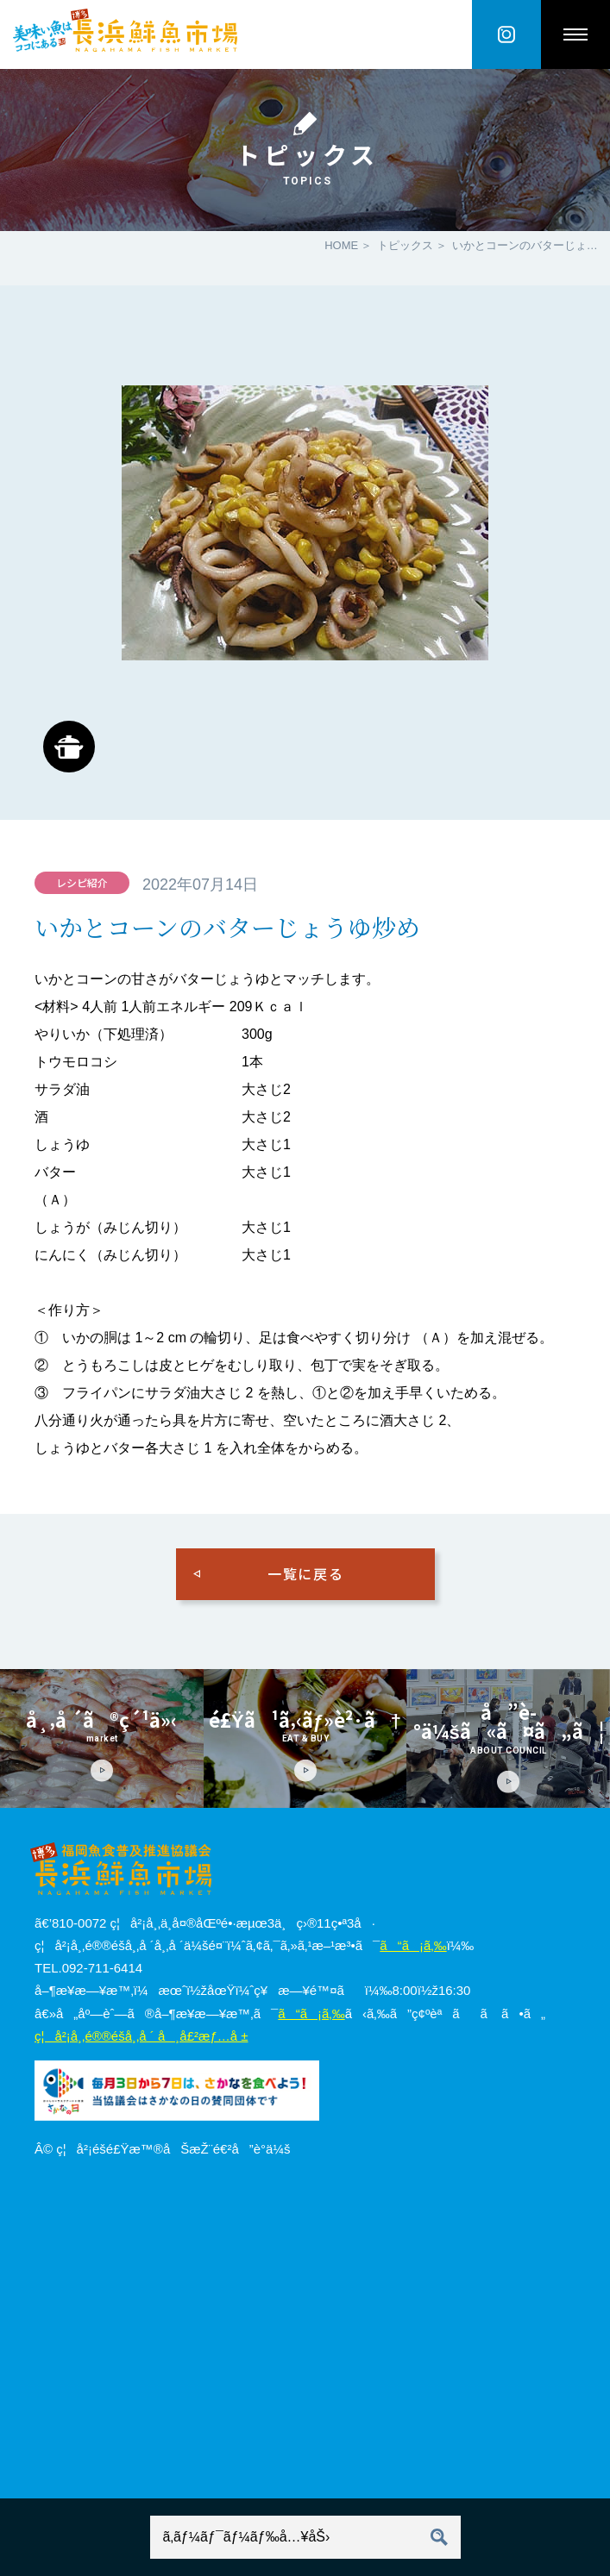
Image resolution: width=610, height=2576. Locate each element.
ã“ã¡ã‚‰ (413, 1945)
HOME (341, 245)
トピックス (405, 245)
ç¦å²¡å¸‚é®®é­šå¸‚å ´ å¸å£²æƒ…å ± (141, 2036)
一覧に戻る (305, 1573)
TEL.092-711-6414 (88, 1967)
